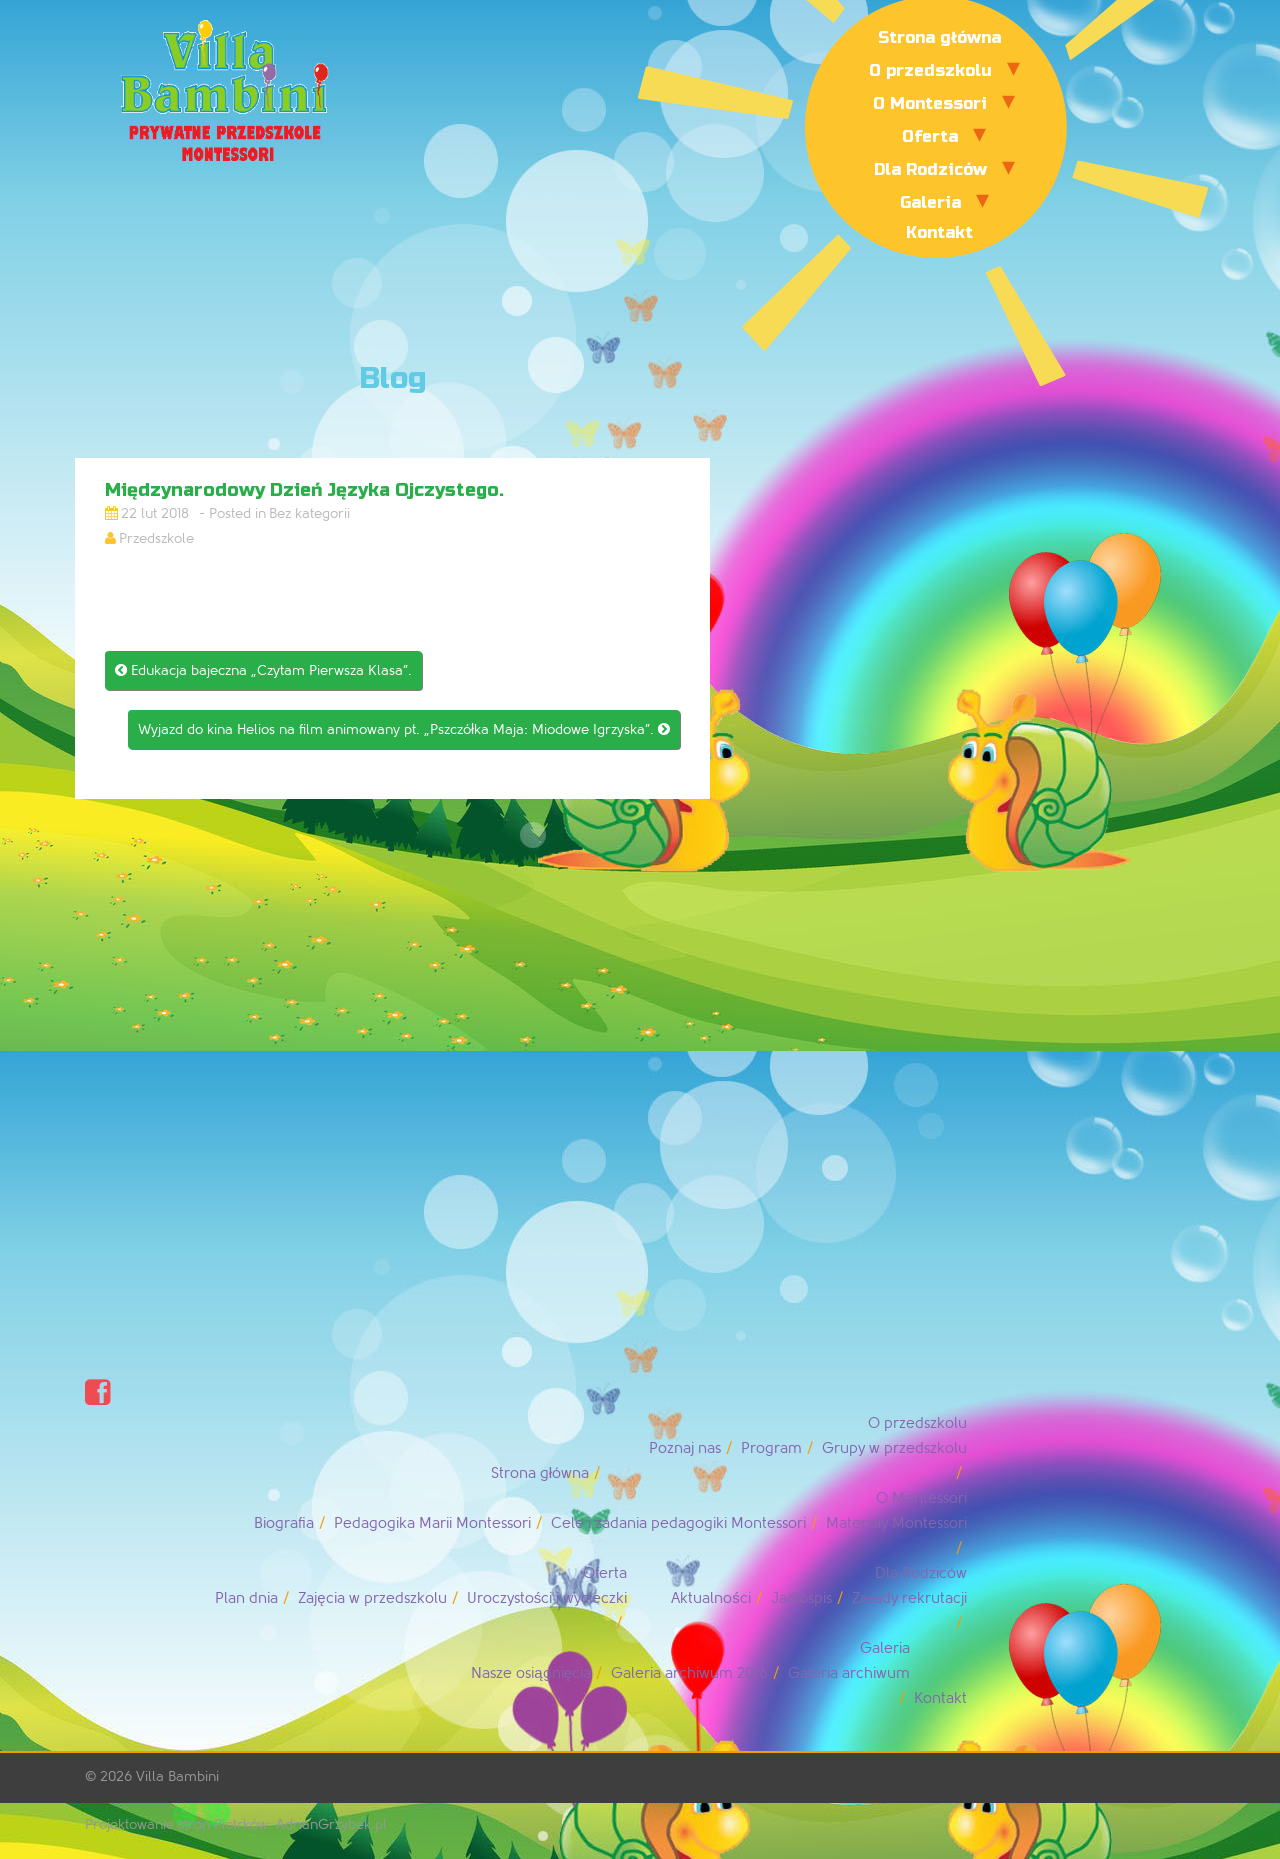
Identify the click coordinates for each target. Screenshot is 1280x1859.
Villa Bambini (177, 1776)
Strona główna (939, 37)
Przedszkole (156, 538)
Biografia (284, 1523)
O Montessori (930, 103)
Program (771, 1448)
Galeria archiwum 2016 (689, 1673)
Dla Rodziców (930, 169)
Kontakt (939, 232)
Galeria (930, 202)
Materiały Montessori (896, 1523)
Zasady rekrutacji (909, 1598)
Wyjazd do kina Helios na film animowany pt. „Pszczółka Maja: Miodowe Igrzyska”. (404, 729)
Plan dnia (246, 1598)
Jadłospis (801, 1598)
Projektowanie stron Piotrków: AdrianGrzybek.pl (236, 1824)
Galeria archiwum (849, 1673)
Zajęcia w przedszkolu (372, 1598)
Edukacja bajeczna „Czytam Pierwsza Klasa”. (263, 670)
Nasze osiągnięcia (531, 1673)
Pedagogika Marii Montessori (432, 1523)
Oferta (930, 136)
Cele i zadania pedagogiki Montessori (678, 1523)
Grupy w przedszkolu (894, 1448)
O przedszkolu (930, 70)
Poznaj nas (685, 1448)
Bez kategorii (309, 513)
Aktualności (711, 1598)
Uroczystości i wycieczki (547, 1598)
